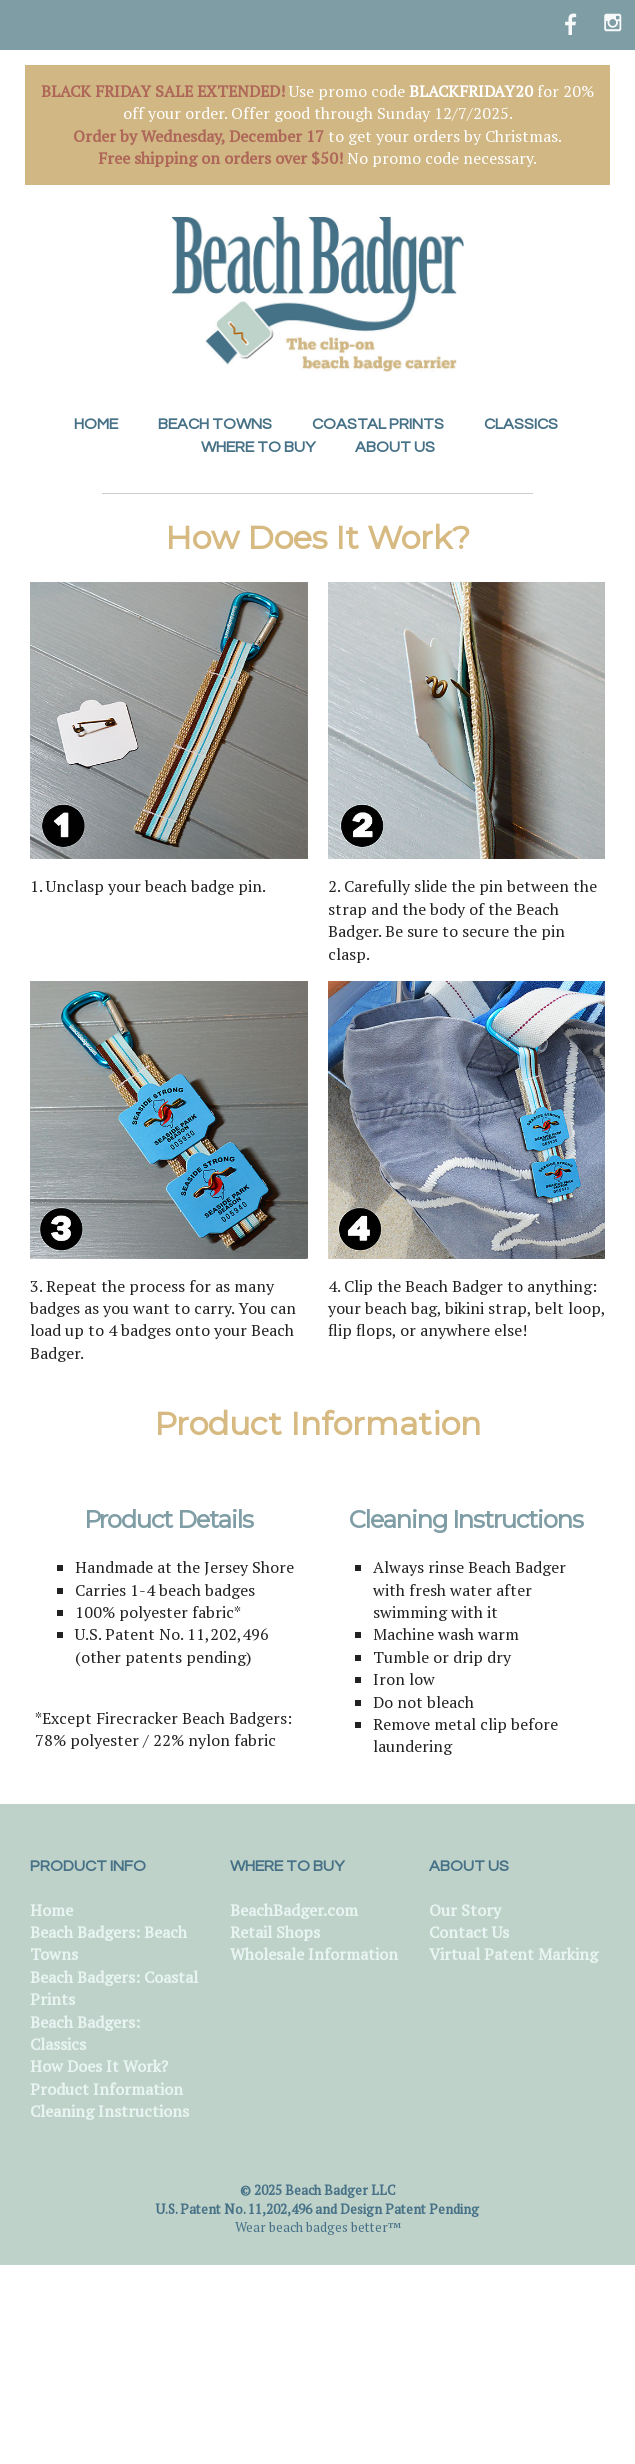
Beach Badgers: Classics (85, 2033)
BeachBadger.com (294, 1910)
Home (51, 1910)
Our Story (465, 1910)
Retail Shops (275, 1932)
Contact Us (469, 1932)
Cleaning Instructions (109, 2111)
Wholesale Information (314, 1954)
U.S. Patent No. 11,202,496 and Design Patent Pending (317, 2209)
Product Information (106, 2089)
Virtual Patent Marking (513, 1954)
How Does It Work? (99, 2066)
